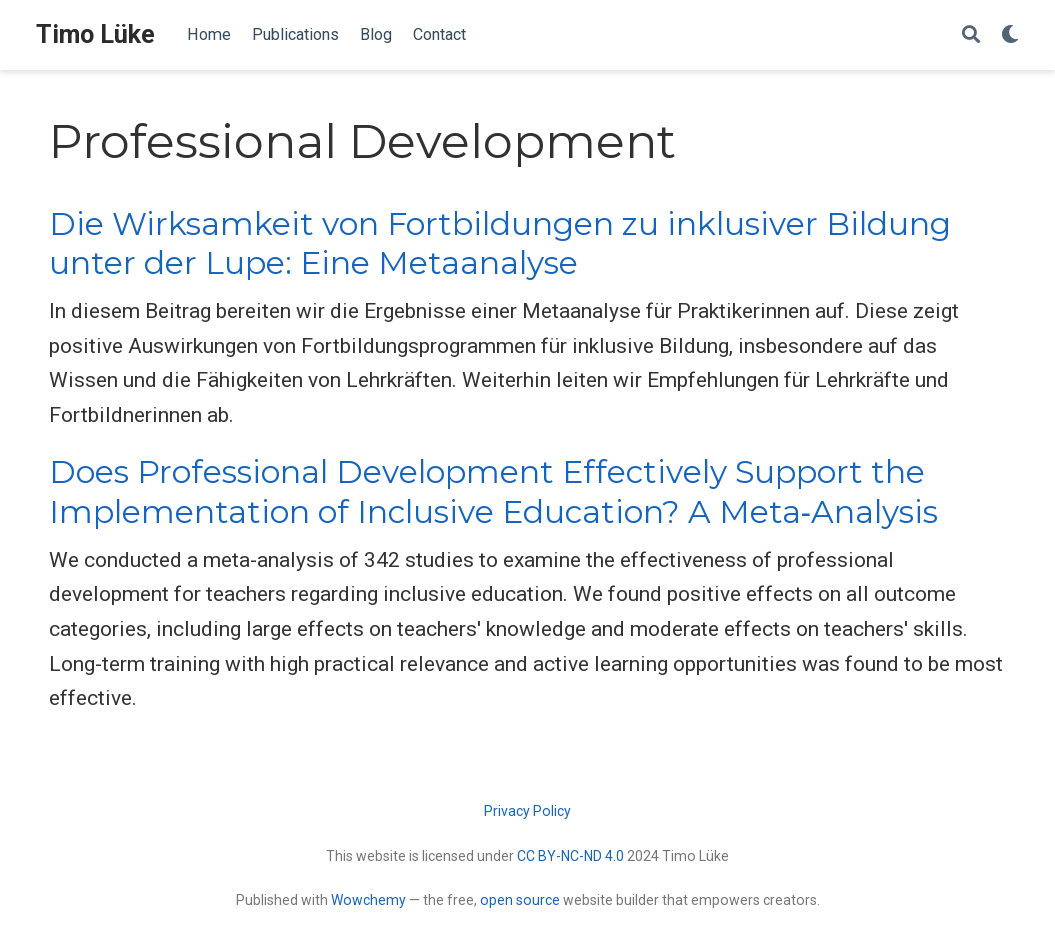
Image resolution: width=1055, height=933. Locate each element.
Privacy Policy (527, 811)
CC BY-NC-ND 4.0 (570, 856)
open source (520, 900)
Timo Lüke (95, 34)
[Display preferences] (1010, 35)
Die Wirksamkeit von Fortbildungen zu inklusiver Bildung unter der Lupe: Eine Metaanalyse (500, 243)
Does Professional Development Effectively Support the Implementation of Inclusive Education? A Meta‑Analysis (494, 491)
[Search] (971, 35)
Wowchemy (368, 900)
